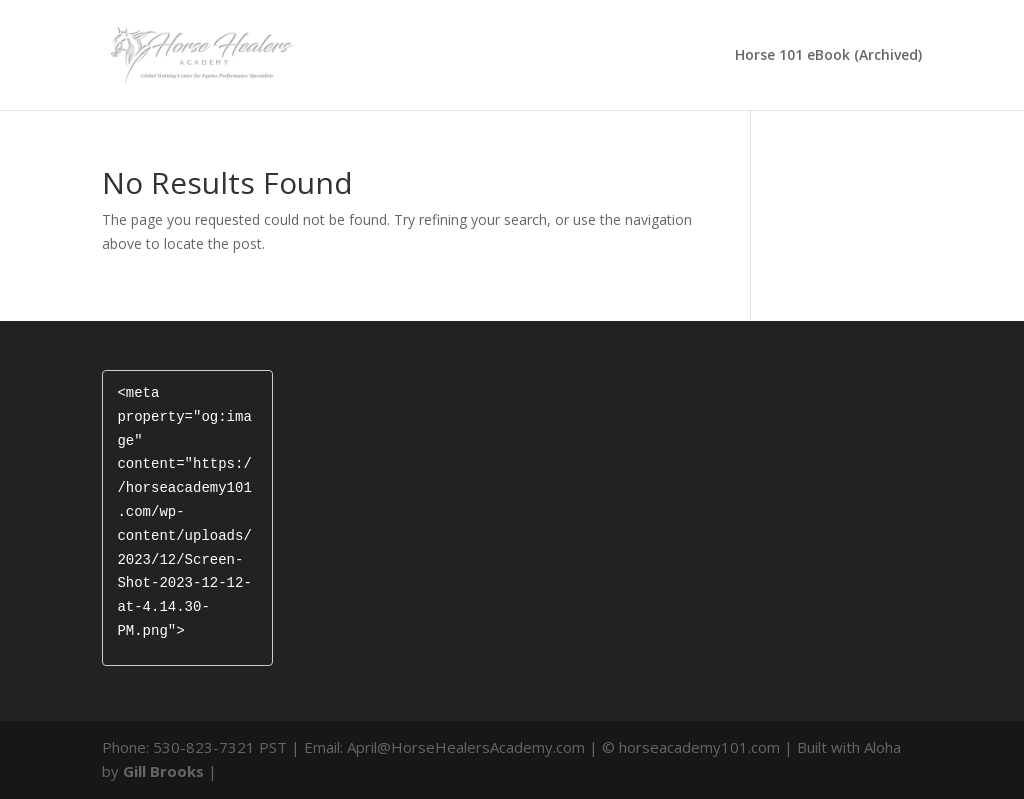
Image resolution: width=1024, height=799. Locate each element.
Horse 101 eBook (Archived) (828, 56)
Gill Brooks (163, 771)
